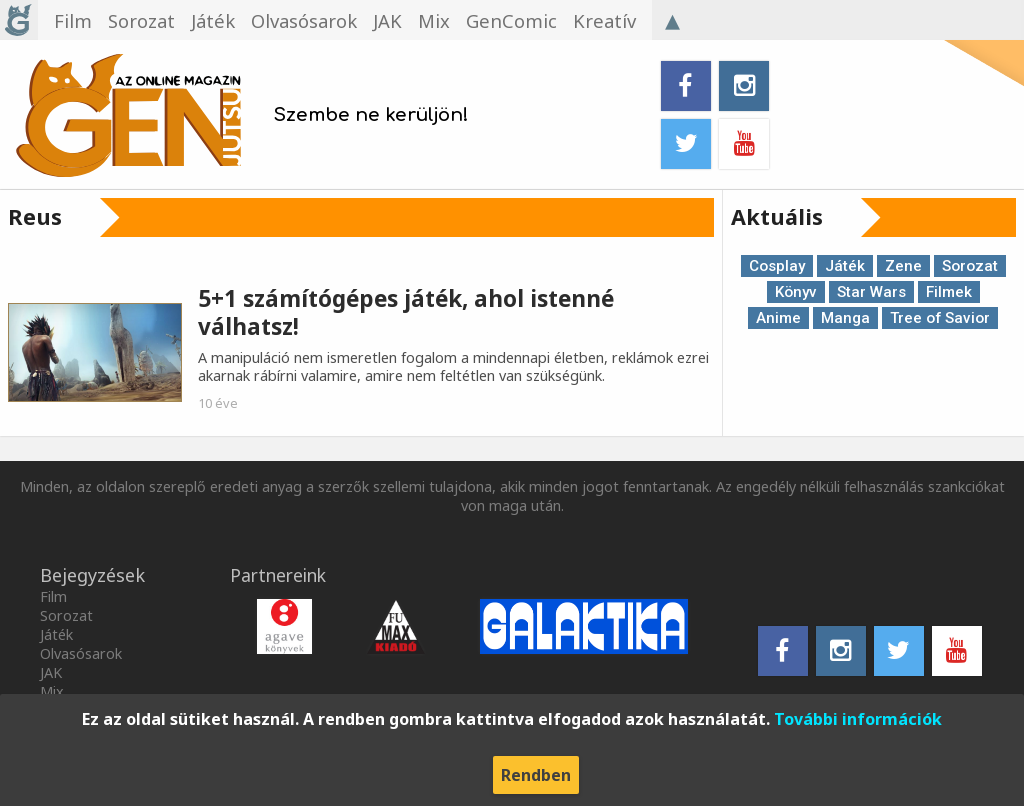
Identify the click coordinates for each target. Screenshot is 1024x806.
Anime (778, 318)
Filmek (949, 292)
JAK (51, 672)
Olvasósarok (81, 653)
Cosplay (777, 266)
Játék (845, 266)
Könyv (796, 292)
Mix (52, 691)
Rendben (536, 775)
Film (53, 596)
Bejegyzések (92, 575)
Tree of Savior (940, 318)
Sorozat (970, 266)
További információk (858, 719)
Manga (845, 318)
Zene (903, 266)
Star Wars (871, 292)
